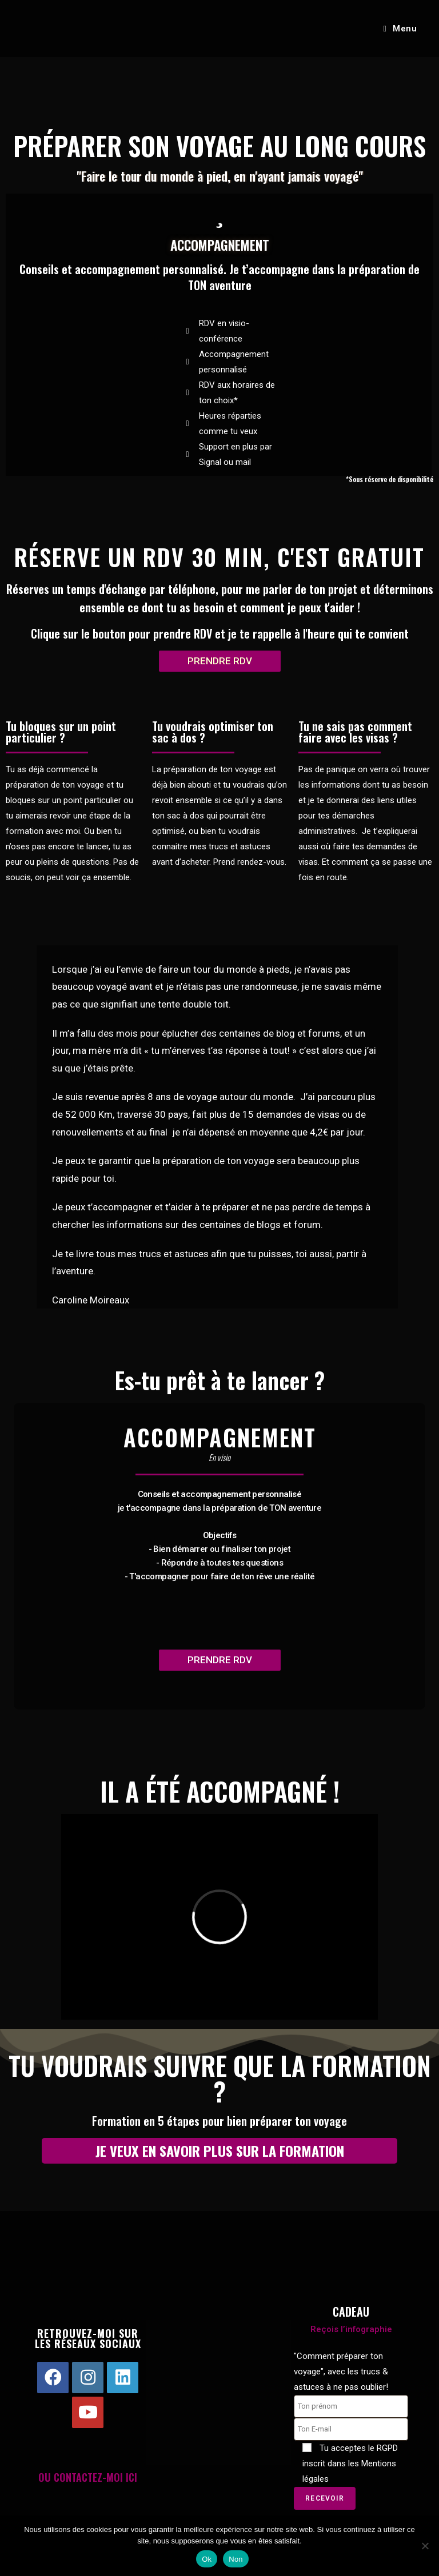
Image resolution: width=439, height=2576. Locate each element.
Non (236, 2559)
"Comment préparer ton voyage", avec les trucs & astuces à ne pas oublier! (341, 2371)
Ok (206, 2559)
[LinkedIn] (122, 2377)
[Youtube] (87, 2412)
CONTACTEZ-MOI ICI (95, 2477)
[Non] (424, 2545)
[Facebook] (53, 2377)
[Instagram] (87, 2377)
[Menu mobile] (400, 28)
